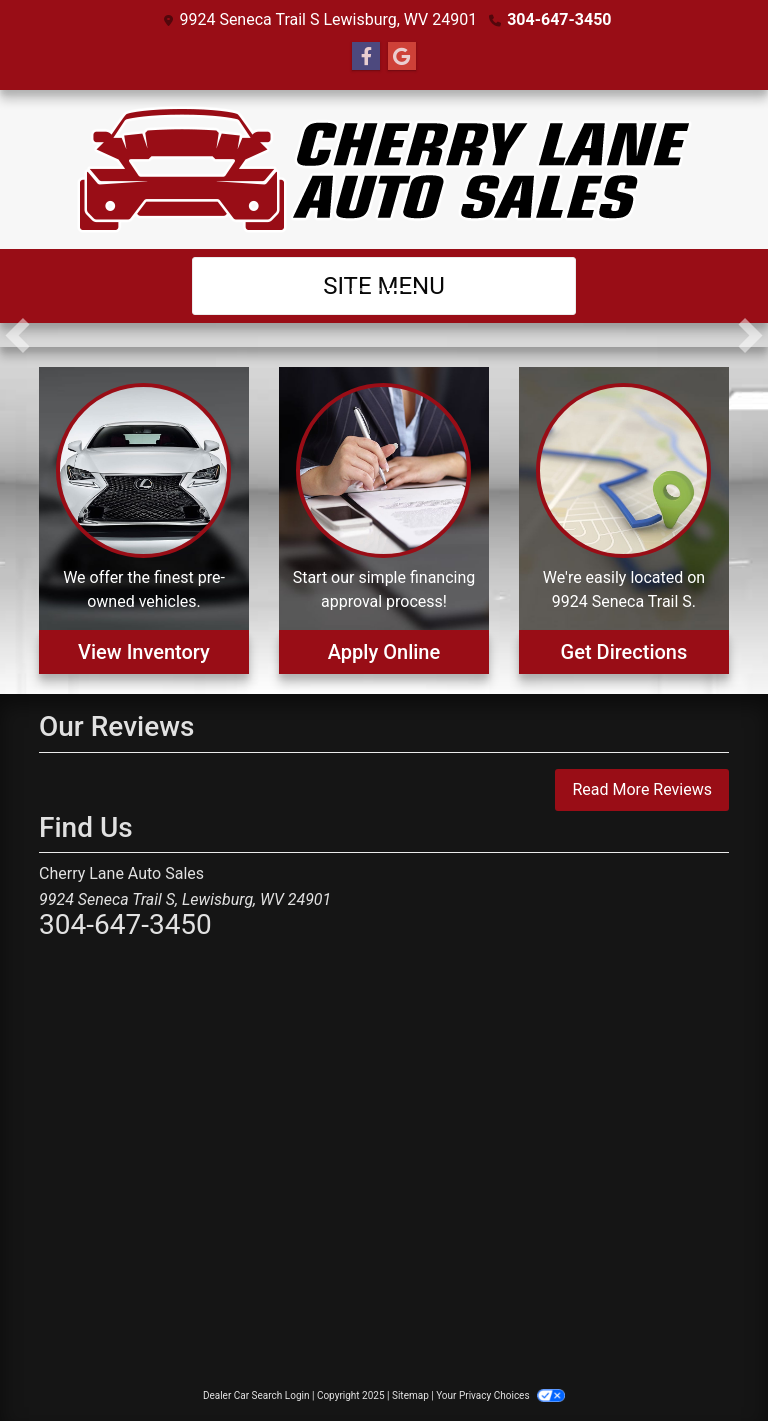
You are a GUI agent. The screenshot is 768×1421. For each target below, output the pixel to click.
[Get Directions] (624, 520)
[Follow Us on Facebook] (366, 57)
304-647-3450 (559, 19)
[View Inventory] (144, 520)
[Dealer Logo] (384, 169)
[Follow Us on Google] (402, 57)
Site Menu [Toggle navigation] (384, 286)
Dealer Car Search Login (256, 1395)
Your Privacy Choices (500, 1395)
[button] (17, 335)
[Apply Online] (384, 520)
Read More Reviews (642, 789)
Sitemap (410, 1395)
